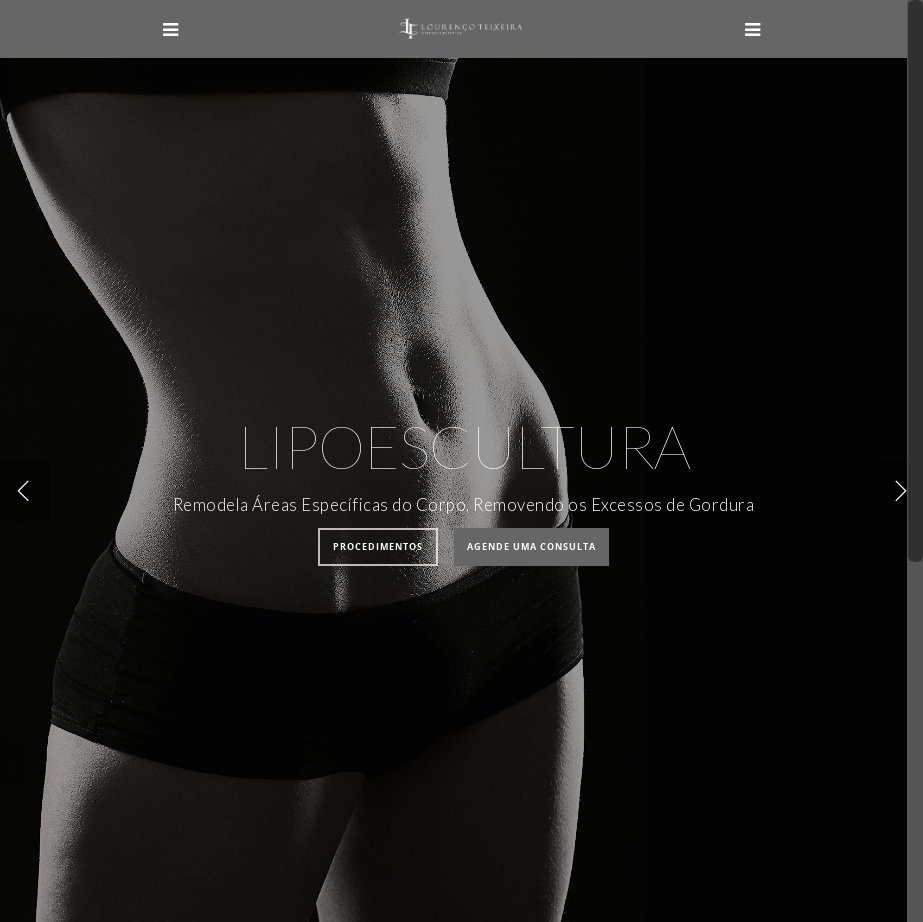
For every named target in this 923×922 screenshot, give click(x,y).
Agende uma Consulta (531, 546)
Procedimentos (378, 546)
